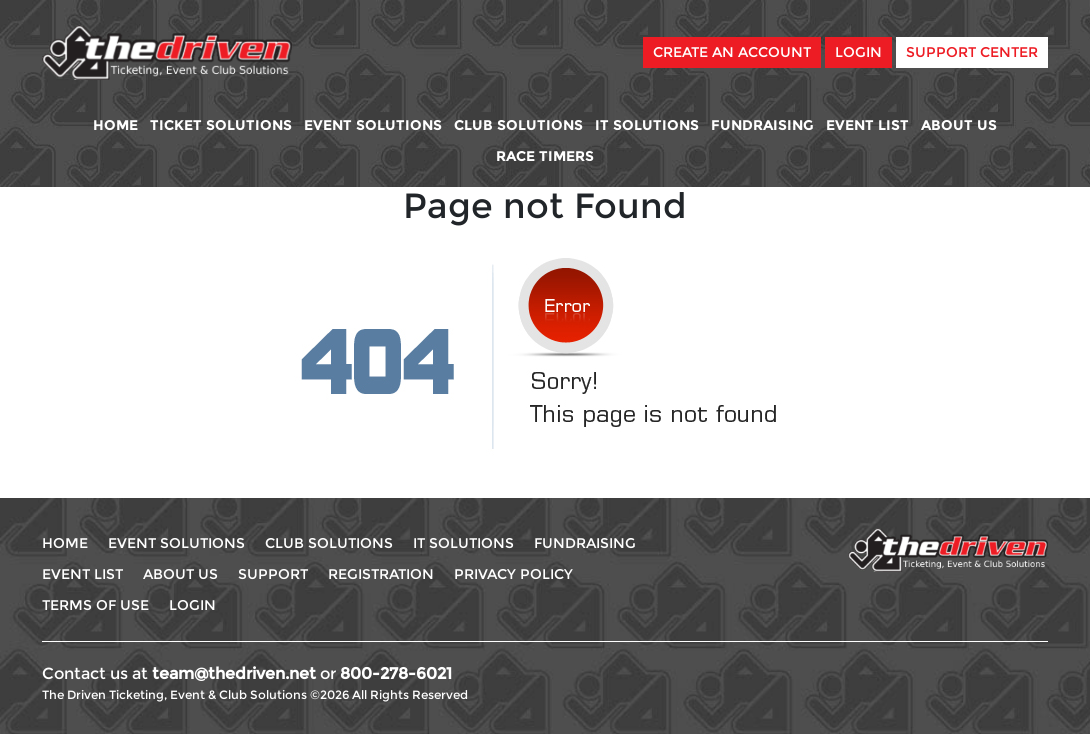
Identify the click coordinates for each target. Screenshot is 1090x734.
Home (115, 125)
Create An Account (732, 52)
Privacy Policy (513, 574)
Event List (867, 125)
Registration (381, 574)
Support (273, 574)
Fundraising (762, 125)
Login (858, 52)
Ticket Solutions (221, 125)
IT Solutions (647, 125)
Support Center (972, 52)
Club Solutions (518, 125)
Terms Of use (95, 605)
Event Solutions (373, 125)
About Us (959, 125)
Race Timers (545, 156)
